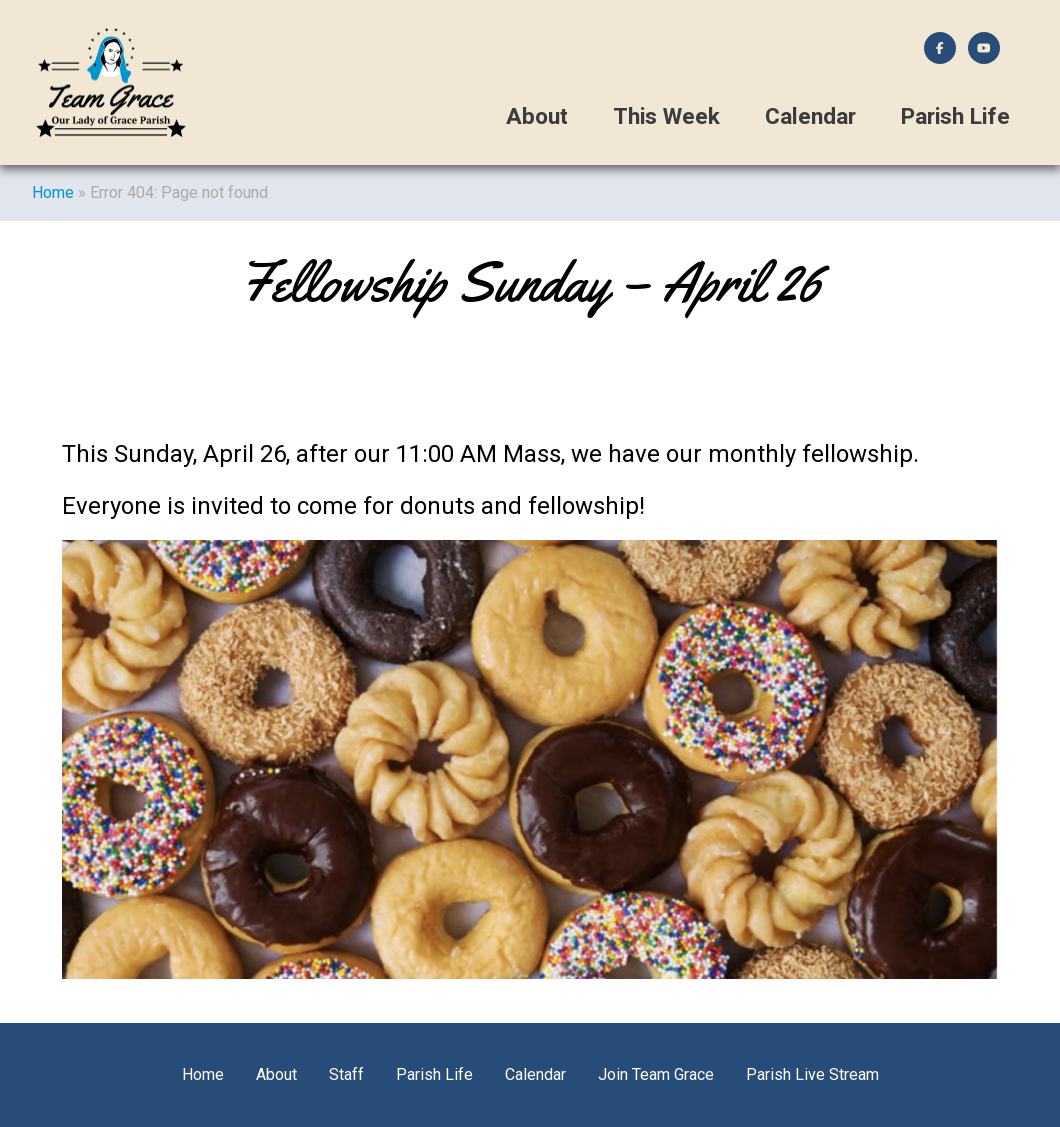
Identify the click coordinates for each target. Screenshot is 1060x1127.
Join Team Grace (656, 1074)
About (537, 116)
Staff (346, 1074)
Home (53, 192)
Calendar (810, 116)
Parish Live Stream (812, 1074)
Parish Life (955, 116)
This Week (666, 116)
